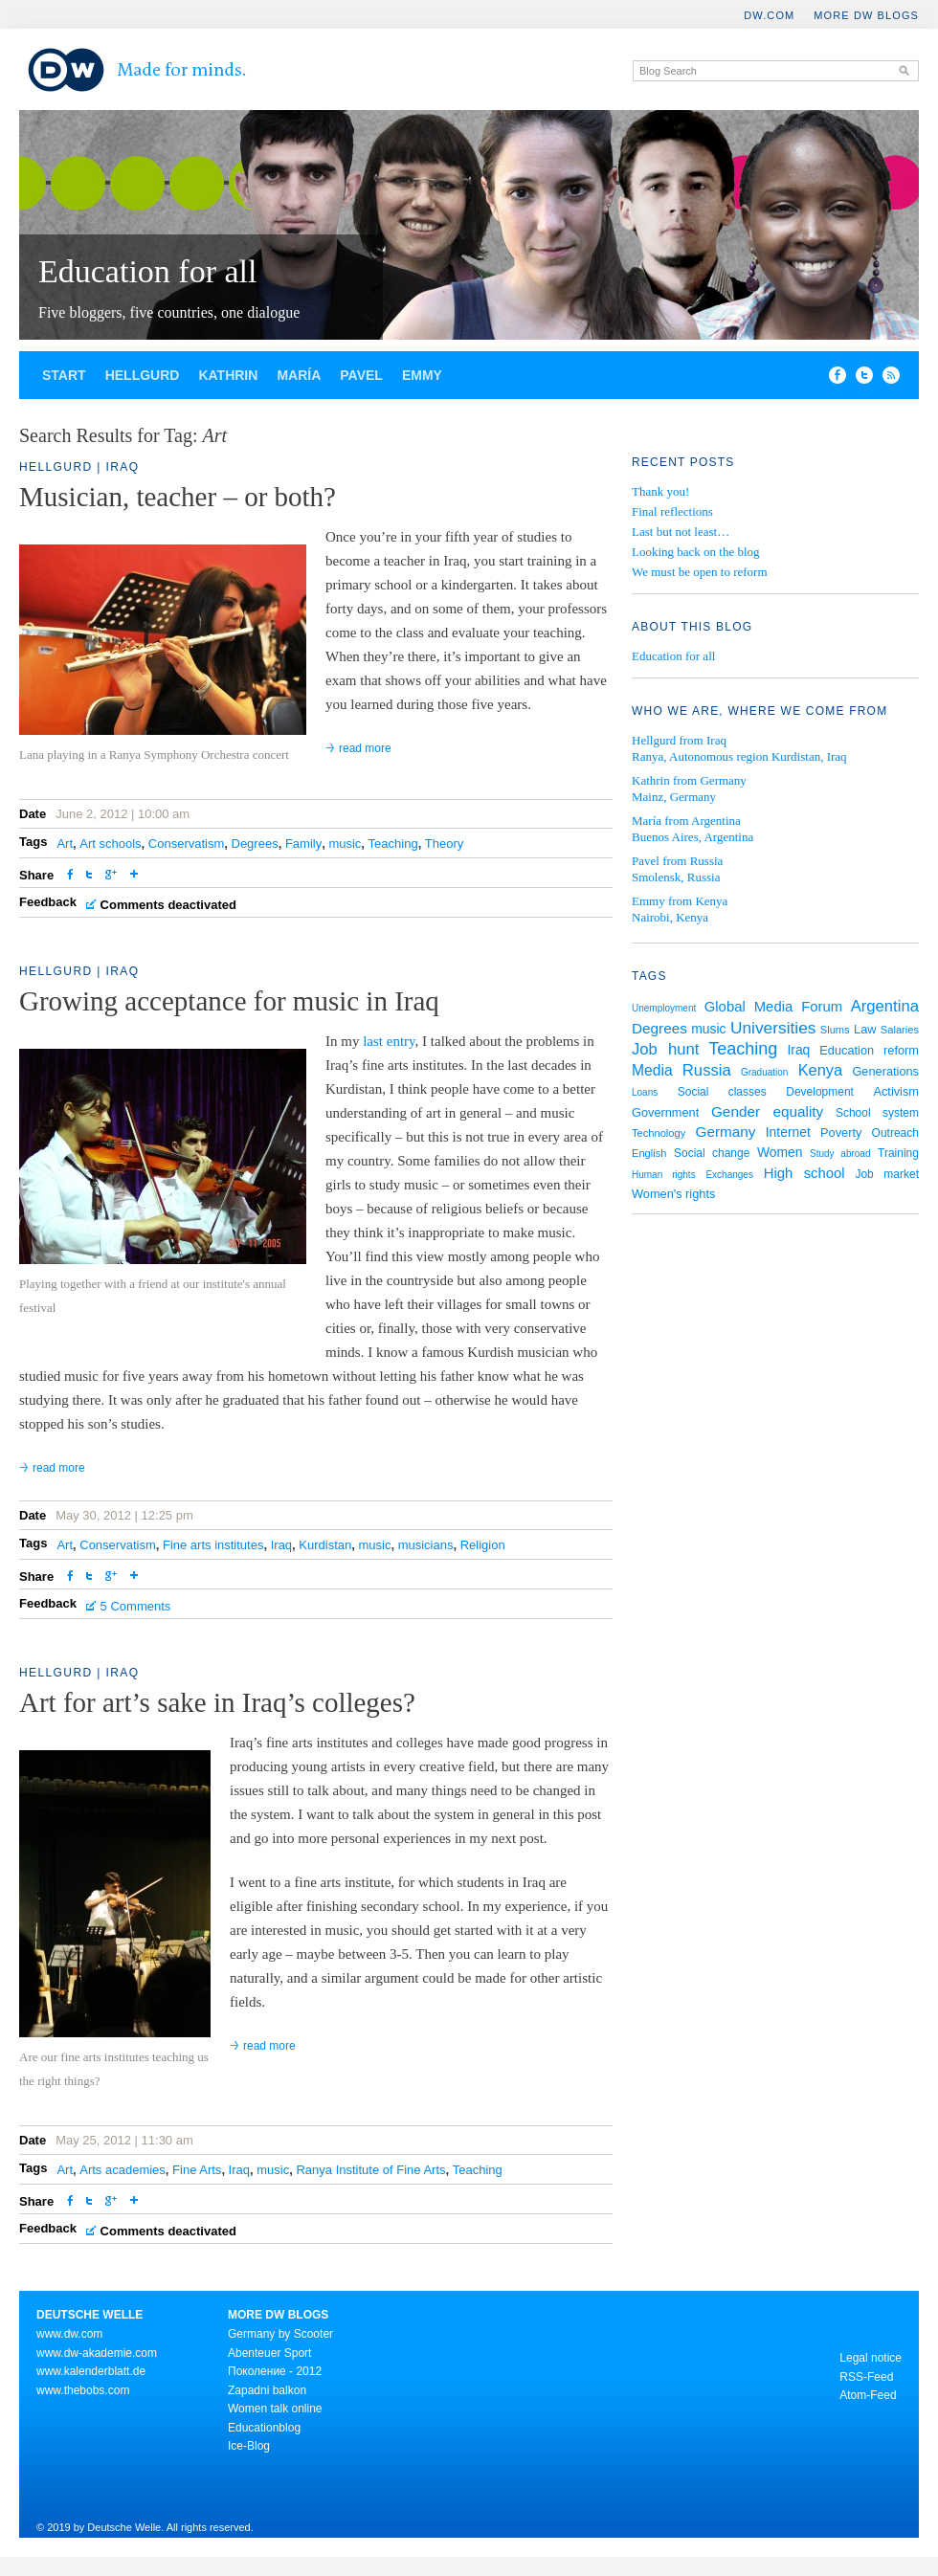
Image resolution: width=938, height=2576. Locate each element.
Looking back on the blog (696, 551)
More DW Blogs (866, 15)
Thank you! (660, 491)
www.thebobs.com (82, 2390)
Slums (835, 1029)
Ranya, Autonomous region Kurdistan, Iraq (739, 756)
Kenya (820, 1069)
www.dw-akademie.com (96, 2353)
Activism (896, 1091)
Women (780, 1152)
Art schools (110, 843)
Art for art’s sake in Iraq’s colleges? (217, 1702)
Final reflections (672, 511)
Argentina (885, 1006)
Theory (444, 843)
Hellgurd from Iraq (679, 740)
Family (303, 843)
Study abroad (840, 1153)
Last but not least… (680, 531)
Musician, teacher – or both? (177, 496)
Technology (658, 1133)
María (299, 375)
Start (64, 375)
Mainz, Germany (674, 796)
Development (820, 1092)
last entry (388, 1041)
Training (898, 1153)
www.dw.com (69, 2334)
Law (865, 1029)
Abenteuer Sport (269, 2353)
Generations (885, 1071)
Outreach (895, 1133)
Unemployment (664, 1008)
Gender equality (767, 1111)
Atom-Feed (867, 2395)
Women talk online (275, 2408)
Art (64, 843)
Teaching (393, 843)
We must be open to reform (700, 572)
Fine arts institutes (213, 1545)
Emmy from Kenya (679, 901)
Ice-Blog (249, 2446)
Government (665, 1112)
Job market (887, 1174)
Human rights (664, 1174)
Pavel (361, 375)
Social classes (722, 1092)
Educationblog (264, 2427)
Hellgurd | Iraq (79, 467)
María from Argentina (686, 820)
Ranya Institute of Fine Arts (370, 2170)
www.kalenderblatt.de (90, 2371)
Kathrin (227, 375)
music (344, 843)
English (649, 1153)
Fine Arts (196, 2170)
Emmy (422, 375)
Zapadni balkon (267, 2390)
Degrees (255, 843)
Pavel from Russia (677, 861)
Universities (773, 1027)
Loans (645, 1092)
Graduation (764, 1072)
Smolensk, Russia (676, 877)
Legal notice (870, 2358)
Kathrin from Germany (689, 780)
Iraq (281, 1545)
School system (877, 1113)
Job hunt (665, 1049)
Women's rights (673, 1194)
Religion (482, 1545)
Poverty (840, 1132)
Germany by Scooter (280, 2334)
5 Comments (135, 1606)
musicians (426, 1545)
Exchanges (728, 1174)
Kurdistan (325, 1545)
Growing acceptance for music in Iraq (229, 1001)
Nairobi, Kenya (670, 917)
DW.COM (769, 15)
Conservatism (186, 843)
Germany (725, 1131)
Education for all (147, 271)
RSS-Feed (866, 2377)
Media (652, 1070)
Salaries (900, 1029)
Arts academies (122, 2170)
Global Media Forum (773, 1006)
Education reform (869, 1050)
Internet (788, 1132)
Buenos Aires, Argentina (692, 837)
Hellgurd (142, 375)
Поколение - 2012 (275, 2371)
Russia (706, 1070)
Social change (711, 1153)
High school (804, 1173)
